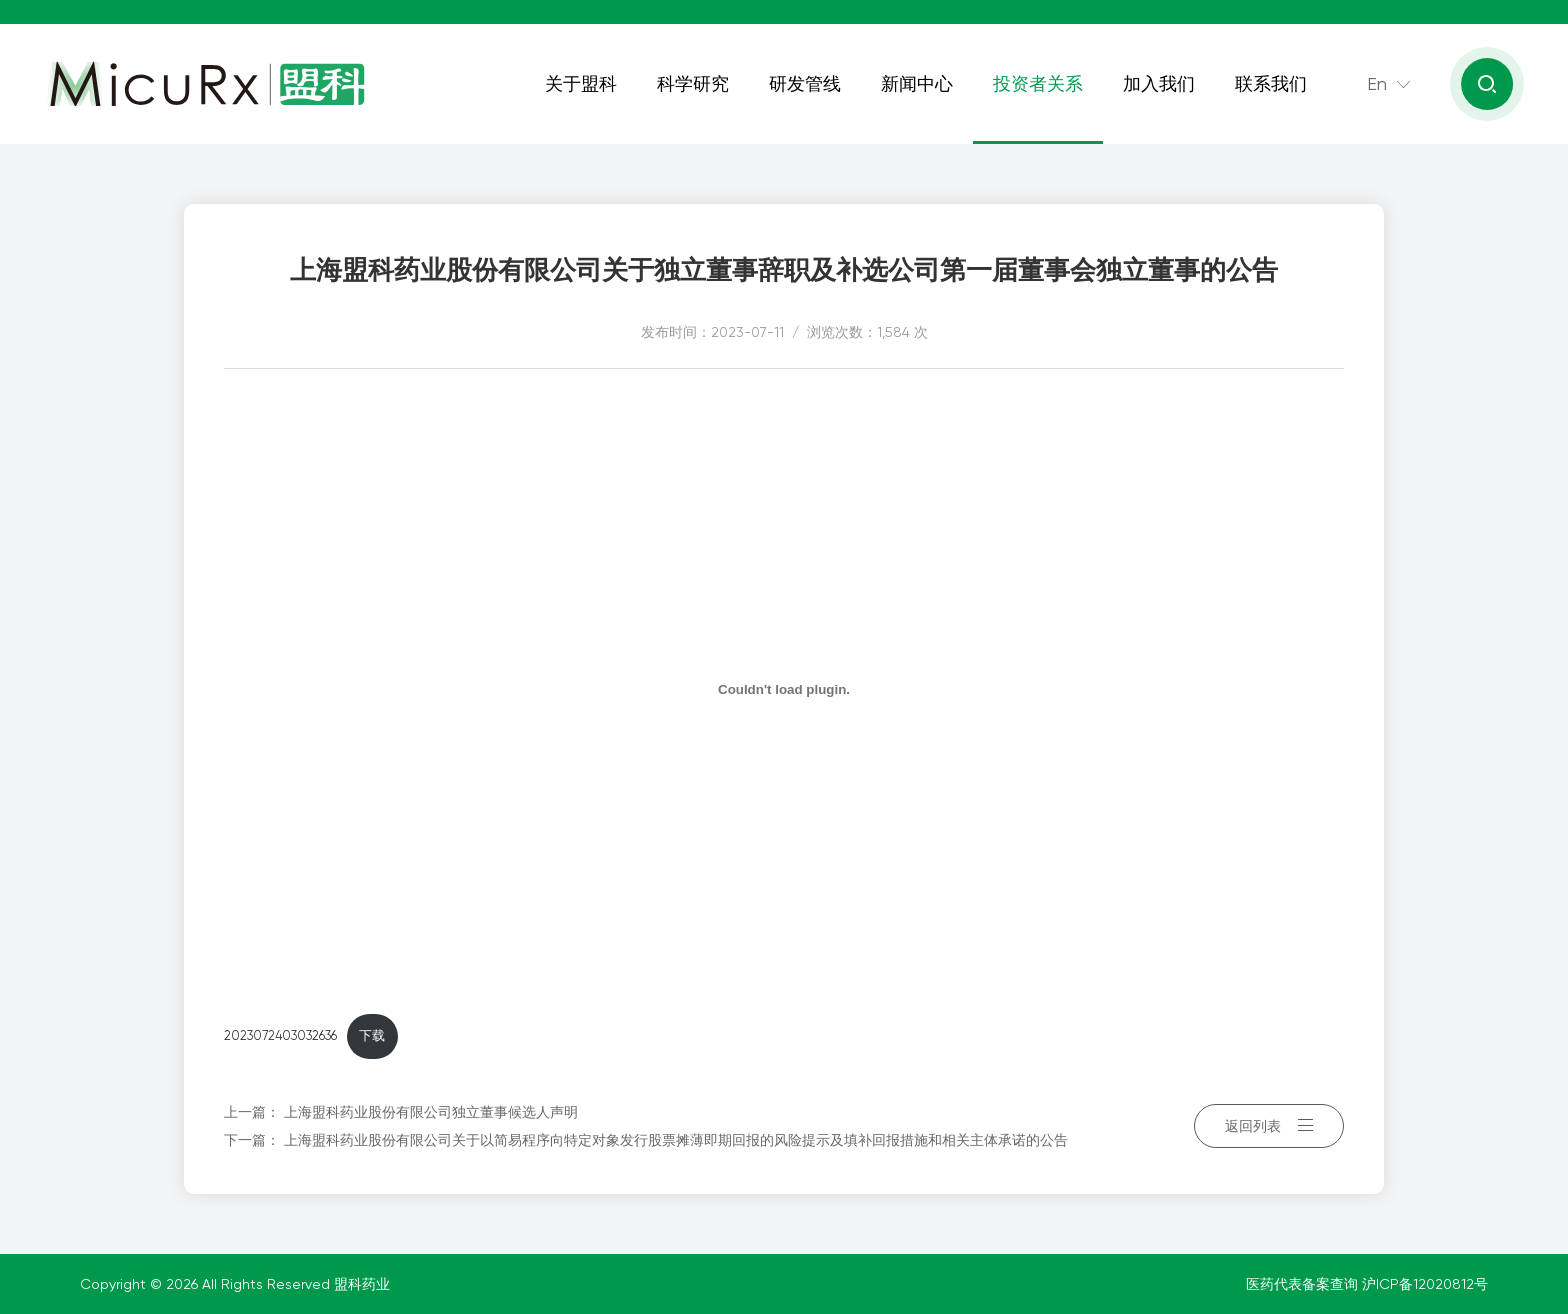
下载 (372, 1035)
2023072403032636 (280, 1035)
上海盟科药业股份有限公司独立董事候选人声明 (431, 1112)
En (1377, 83)
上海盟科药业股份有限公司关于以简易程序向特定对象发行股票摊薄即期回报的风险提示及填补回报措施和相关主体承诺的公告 (676, 1140)
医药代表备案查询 (1304, 1284)
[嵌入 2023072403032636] (784, 689)
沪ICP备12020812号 (1425, 1284)
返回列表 (1269, 1126)
